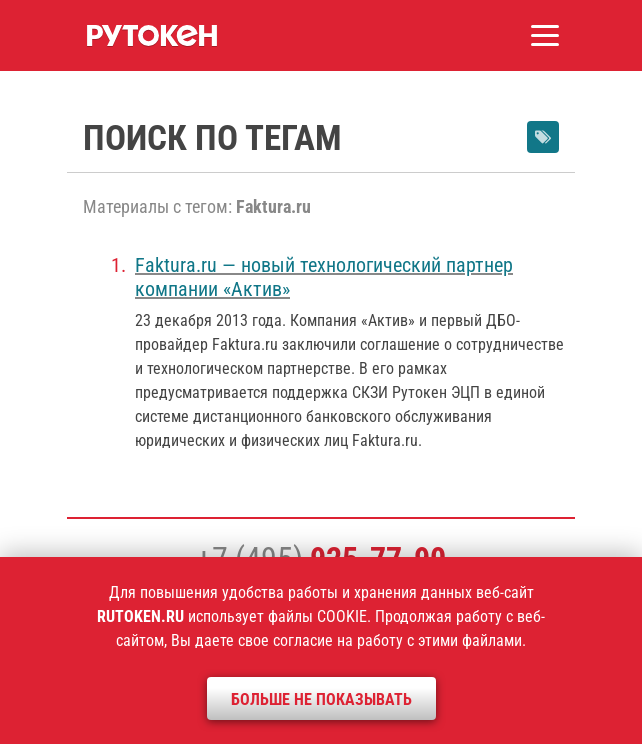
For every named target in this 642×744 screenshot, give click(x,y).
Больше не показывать (321, 699)
